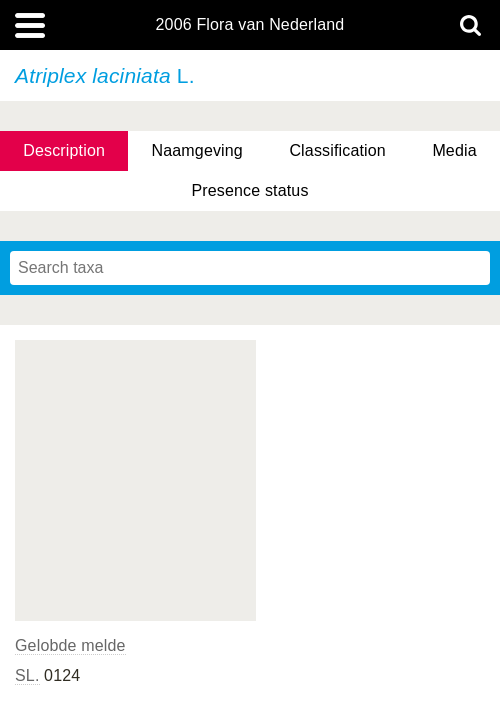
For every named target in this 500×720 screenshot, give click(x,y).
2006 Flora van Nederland (250, 25)
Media (454, 150)
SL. (27, 675)
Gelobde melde (70, 645)
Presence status (249, 190)
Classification (337, 150)
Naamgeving (197, 150)
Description (64, 150)
